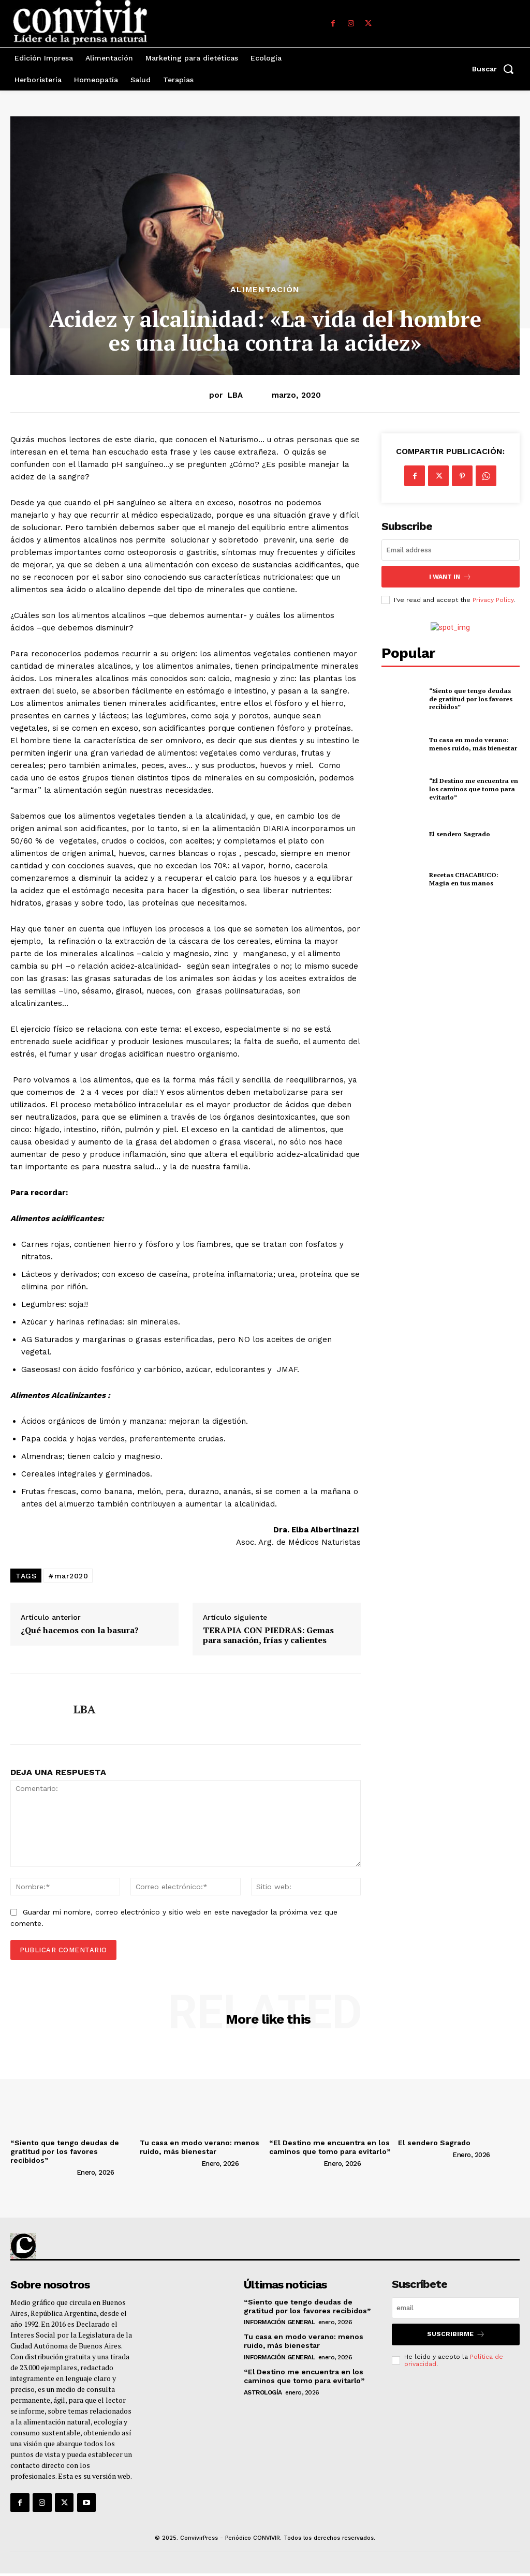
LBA (235, 395)
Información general (279, 2322)
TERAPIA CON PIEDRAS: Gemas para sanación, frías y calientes (268, 1635)
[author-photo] (42, 2171)
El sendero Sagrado (459, 833)
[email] (450, 550)
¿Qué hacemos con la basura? (80, 1630)
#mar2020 (68, 1576)
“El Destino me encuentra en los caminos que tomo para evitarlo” (473, 788)
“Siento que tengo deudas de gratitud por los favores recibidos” (474, 698)
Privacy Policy (493, 599)
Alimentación (265, 289)
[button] (496, 68)
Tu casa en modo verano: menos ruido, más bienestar (472, 743)
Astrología (263, 2392)
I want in (450, 576)
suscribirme (456, 2333)
